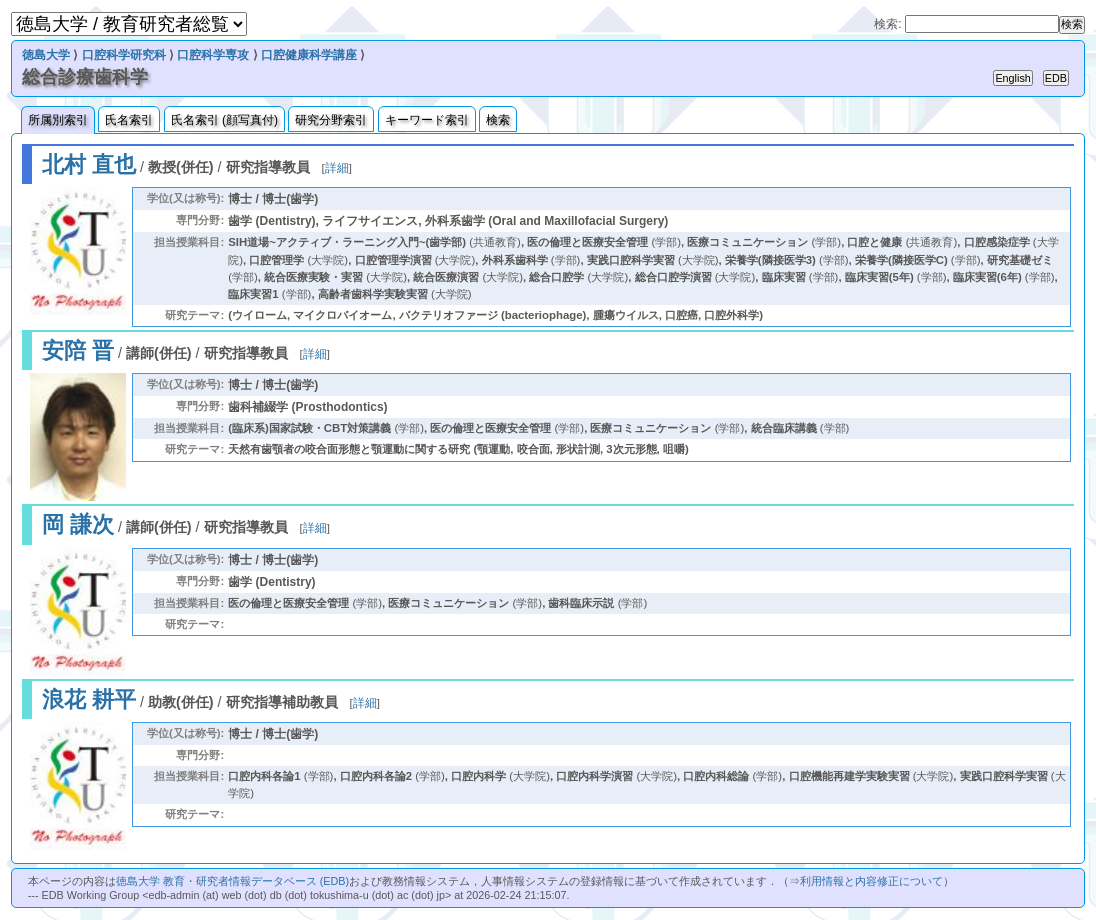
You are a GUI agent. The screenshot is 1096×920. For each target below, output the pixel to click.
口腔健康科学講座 (309, 55)
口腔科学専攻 (213, 55)
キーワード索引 (427, 120)
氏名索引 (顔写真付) (224, 120)
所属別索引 (58, 120)
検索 (498, 120)
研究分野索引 (331, 120)
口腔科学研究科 (124, 55)
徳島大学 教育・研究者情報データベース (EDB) (232, 881)
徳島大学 (46, 55)
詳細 (337, 168)
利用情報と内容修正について (871, 881)
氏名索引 (129, 120)
